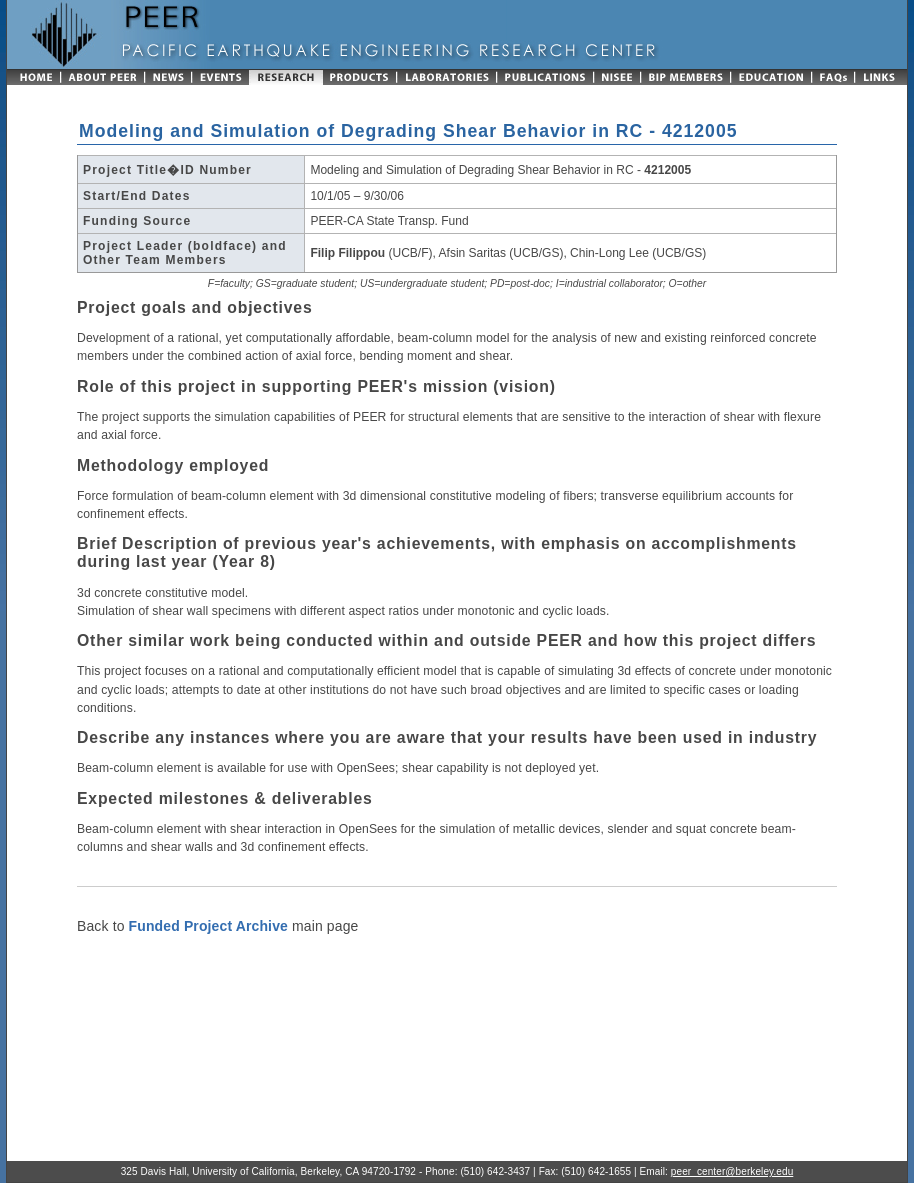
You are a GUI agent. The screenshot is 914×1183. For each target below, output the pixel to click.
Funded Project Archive (208, 926)
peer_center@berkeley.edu (732, 1171)
